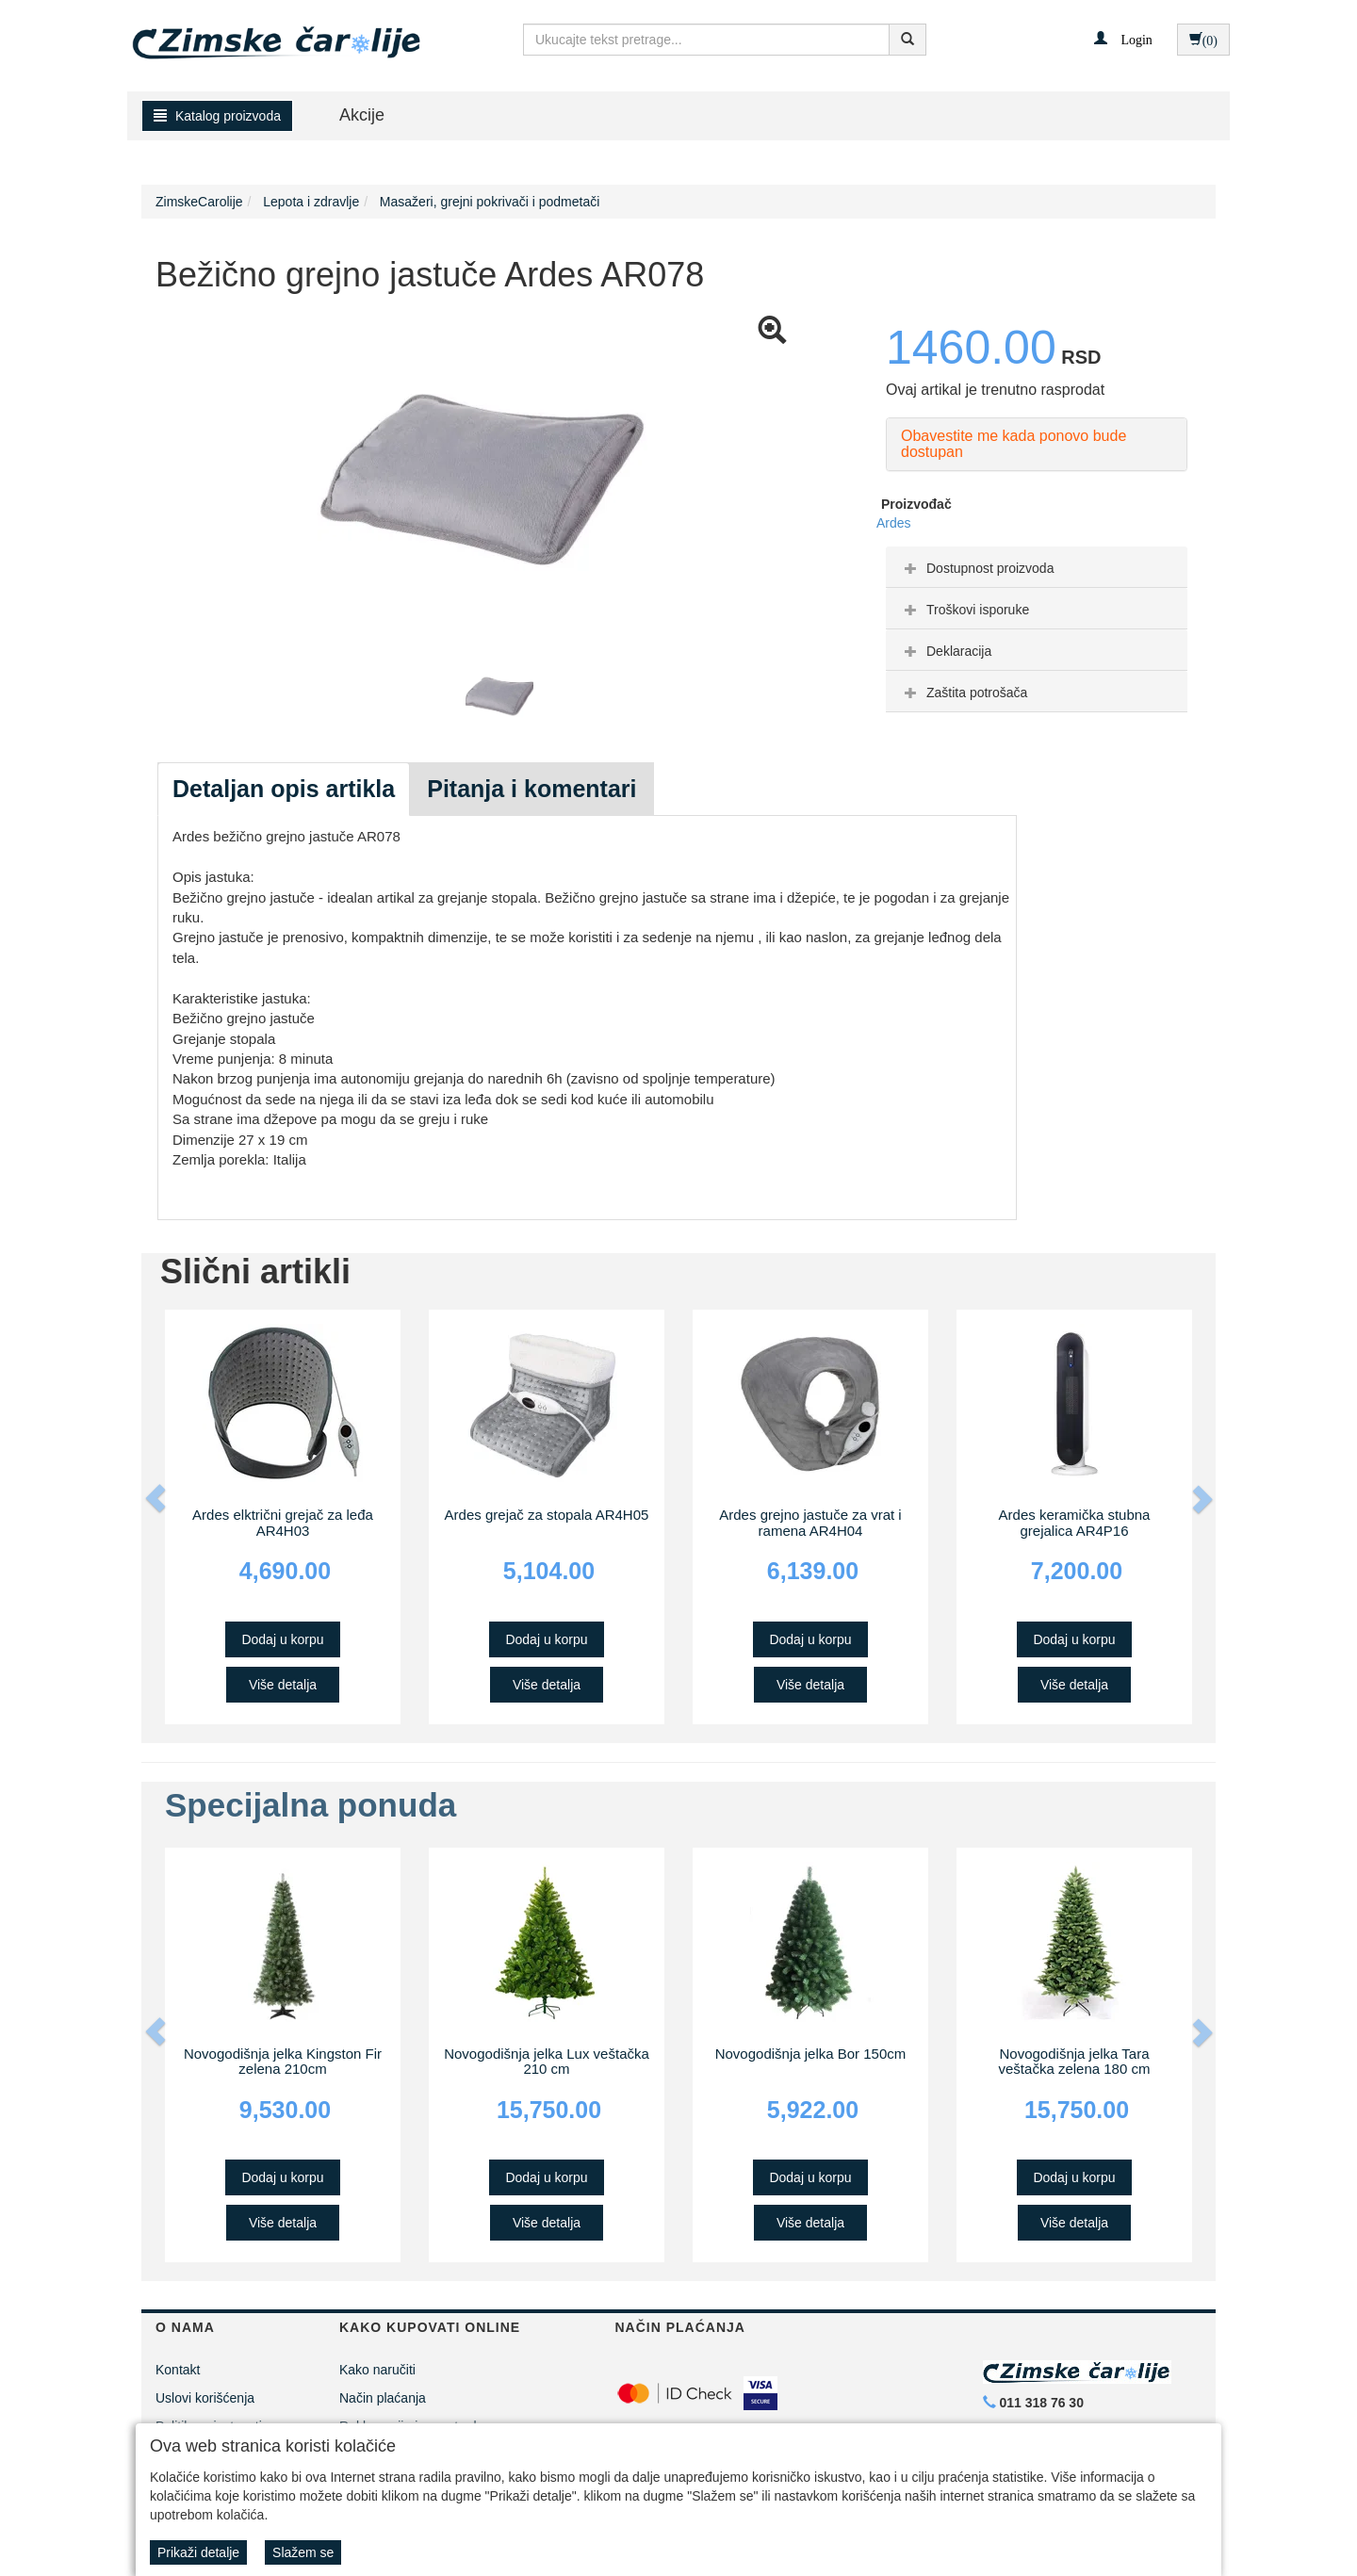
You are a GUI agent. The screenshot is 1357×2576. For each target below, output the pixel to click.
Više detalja (283, 1684)
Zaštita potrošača (963, 692)
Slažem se (303, 2552)
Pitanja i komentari (531, 788)
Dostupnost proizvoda (977, 568)
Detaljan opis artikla (283, 788)
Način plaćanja (382, 2397)
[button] (1123, 39)
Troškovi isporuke (964, 609)
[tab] (1036, 567)
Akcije (361, 115)
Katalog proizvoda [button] (217, 115)
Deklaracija (945, 651)
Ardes (893, 522)
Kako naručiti (377, 2369)
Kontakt (177, 2369)
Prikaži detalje (198, 2552)
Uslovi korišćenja (204, 2397)
